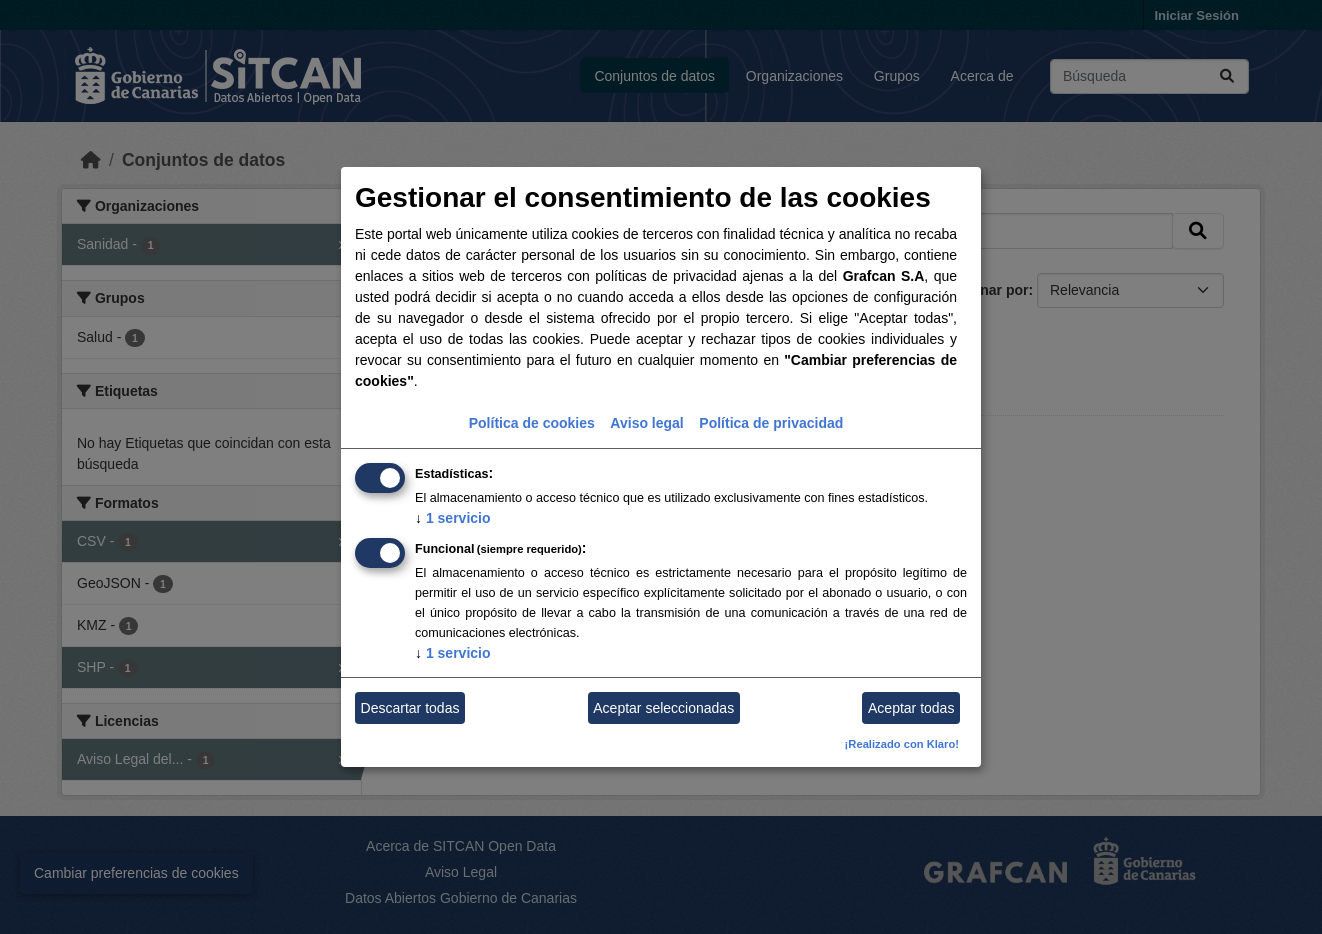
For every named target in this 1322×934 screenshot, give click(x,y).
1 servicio (453, 518)
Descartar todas (410, 708)
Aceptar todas (911, 708)
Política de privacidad (771, 423)
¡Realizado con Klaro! (902, 744)
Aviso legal (646, 423)
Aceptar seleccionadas (663, 708)
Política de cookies (532, 423)
